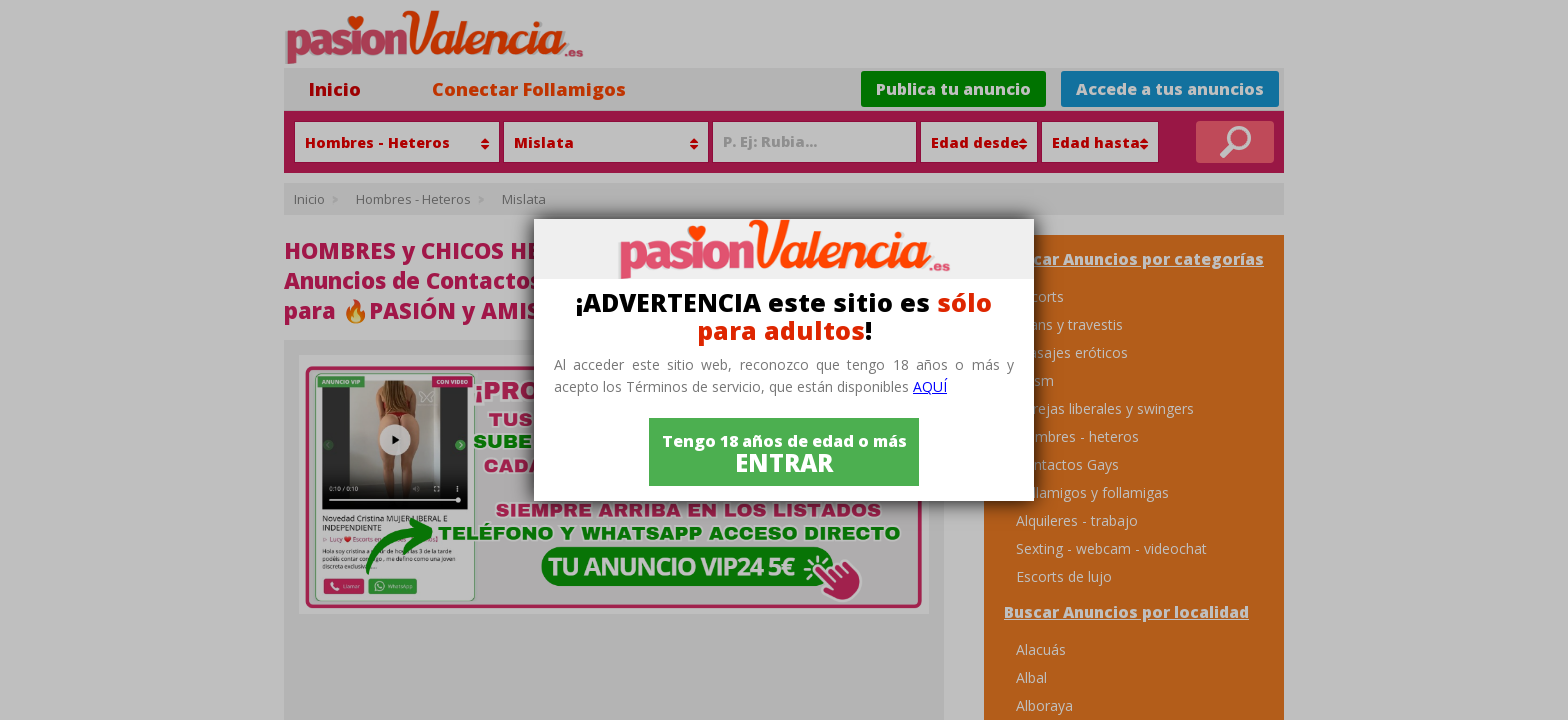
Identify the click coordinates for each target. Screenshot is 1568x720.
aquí (930, 386)
